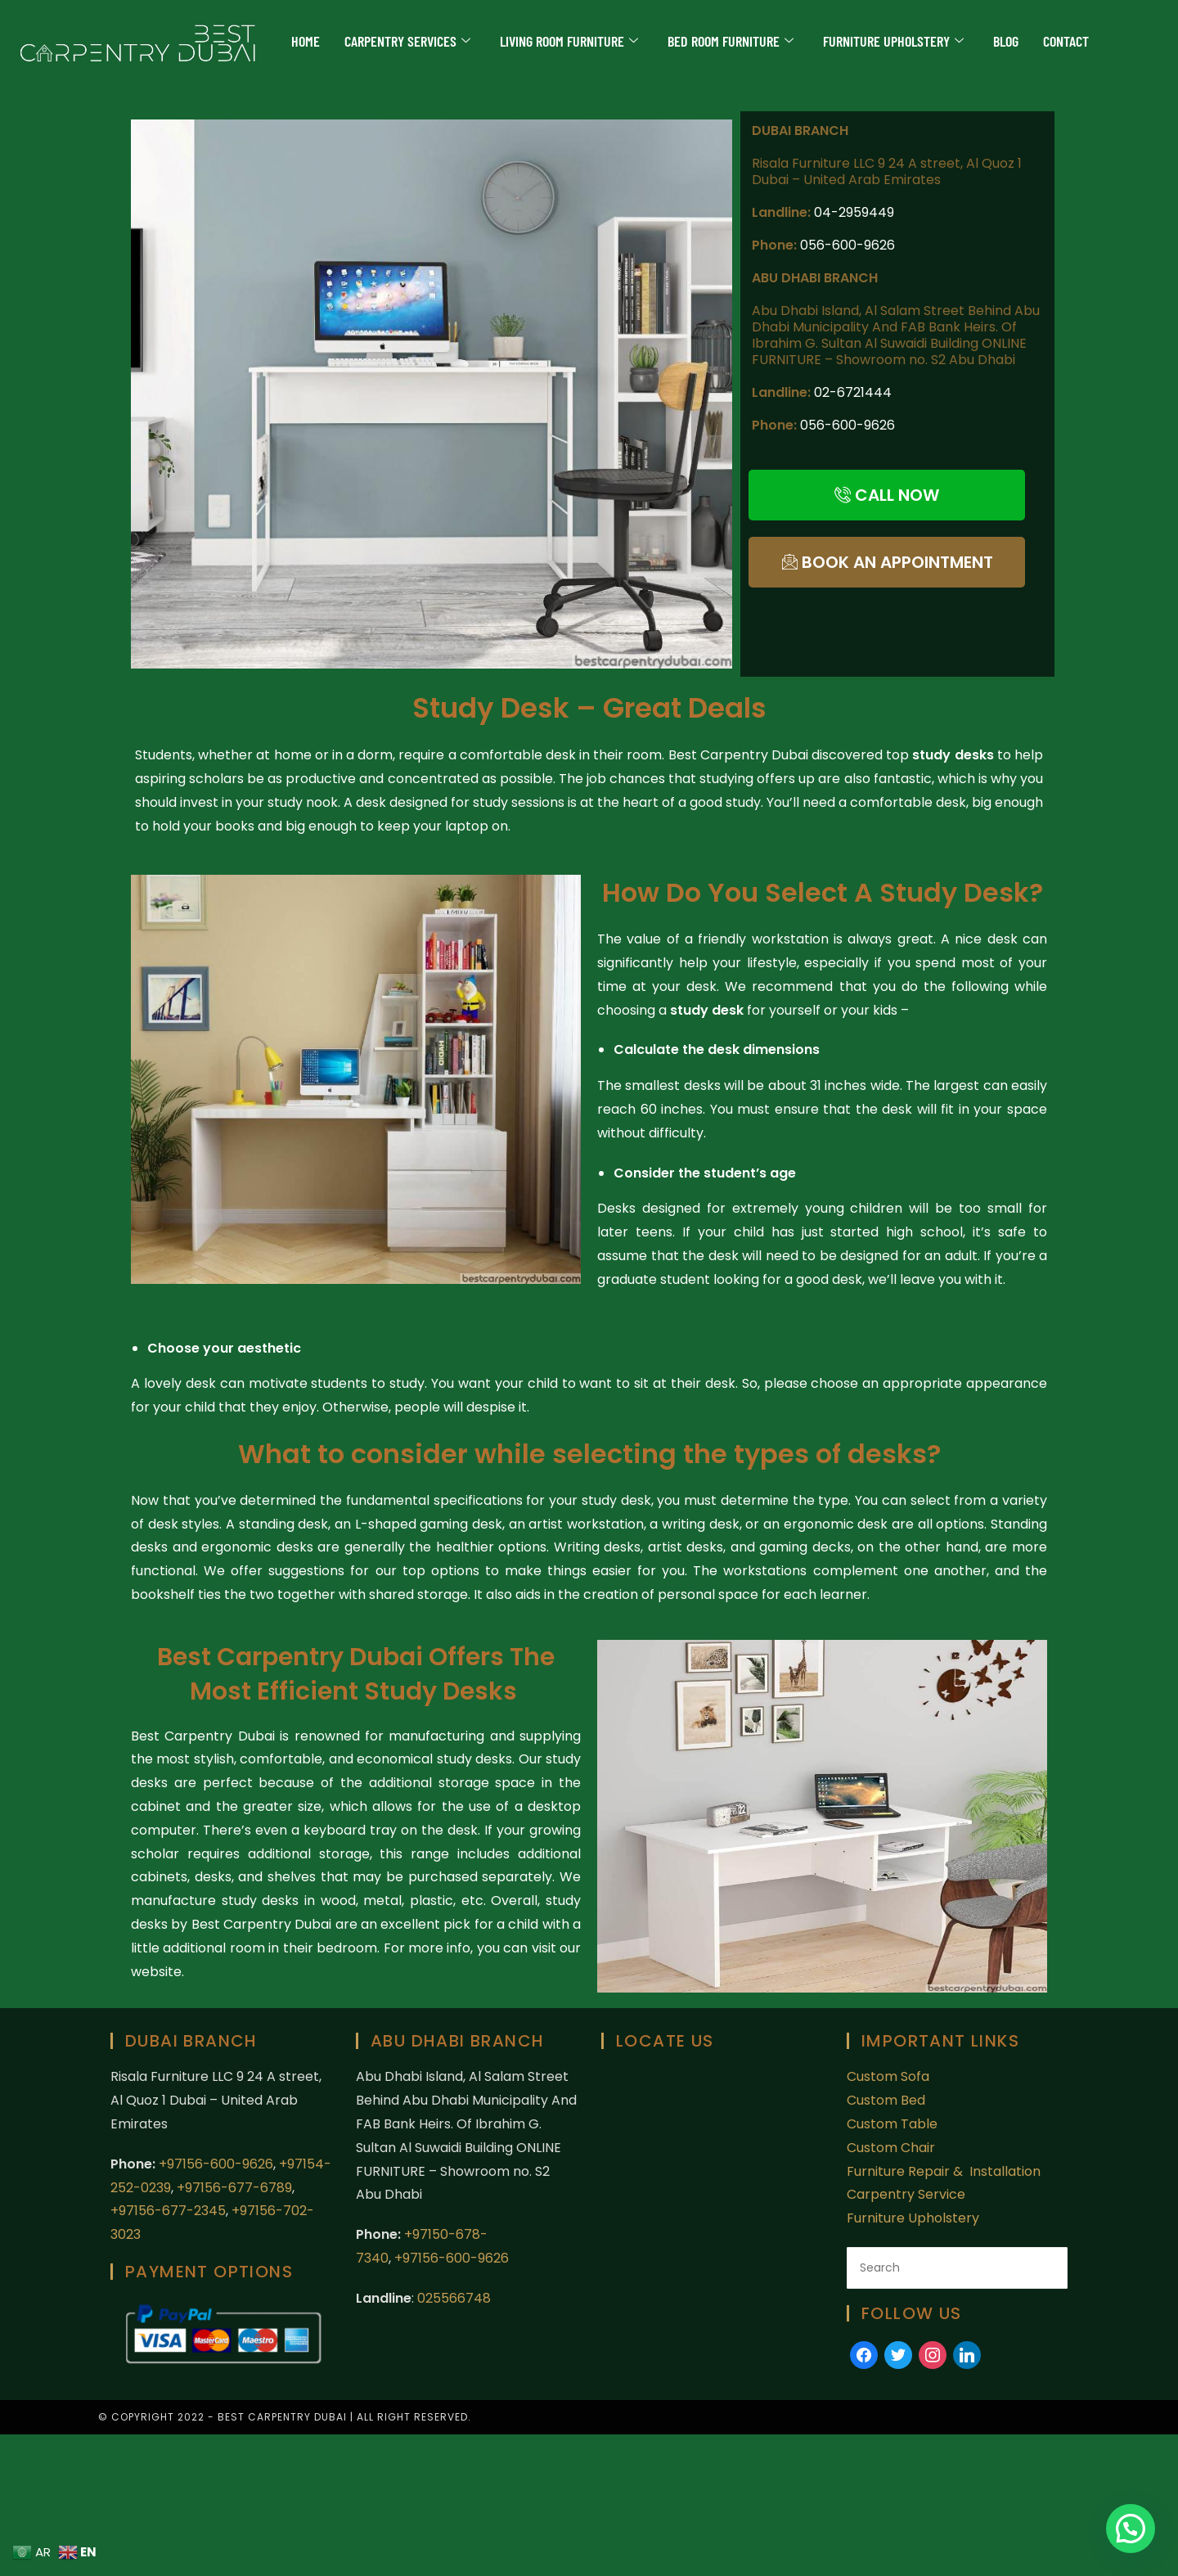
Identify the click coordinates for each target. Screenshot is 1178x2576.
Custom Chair (891, 2147)
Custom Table (892, 2123)
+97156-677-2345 (168, 2210)
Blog (1005, 41)
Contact (1066, 41)
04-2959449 (854, 212)
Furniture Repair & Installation (945, 2171)
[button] (1130, 2528)
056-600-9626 (847, 245)
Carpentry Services (407, 41)
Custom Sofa (888, 2076)
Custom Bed (886, 2100)
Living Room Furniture (569, 41)
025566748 (454, 2298)
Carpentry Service (906, 2194)
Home (305, 41)
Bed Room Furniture (731, 41)
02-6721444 (853, 392)
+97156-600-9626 (216, 2164)
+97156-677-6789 (234, 2187)
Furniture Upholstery (893, 41)
